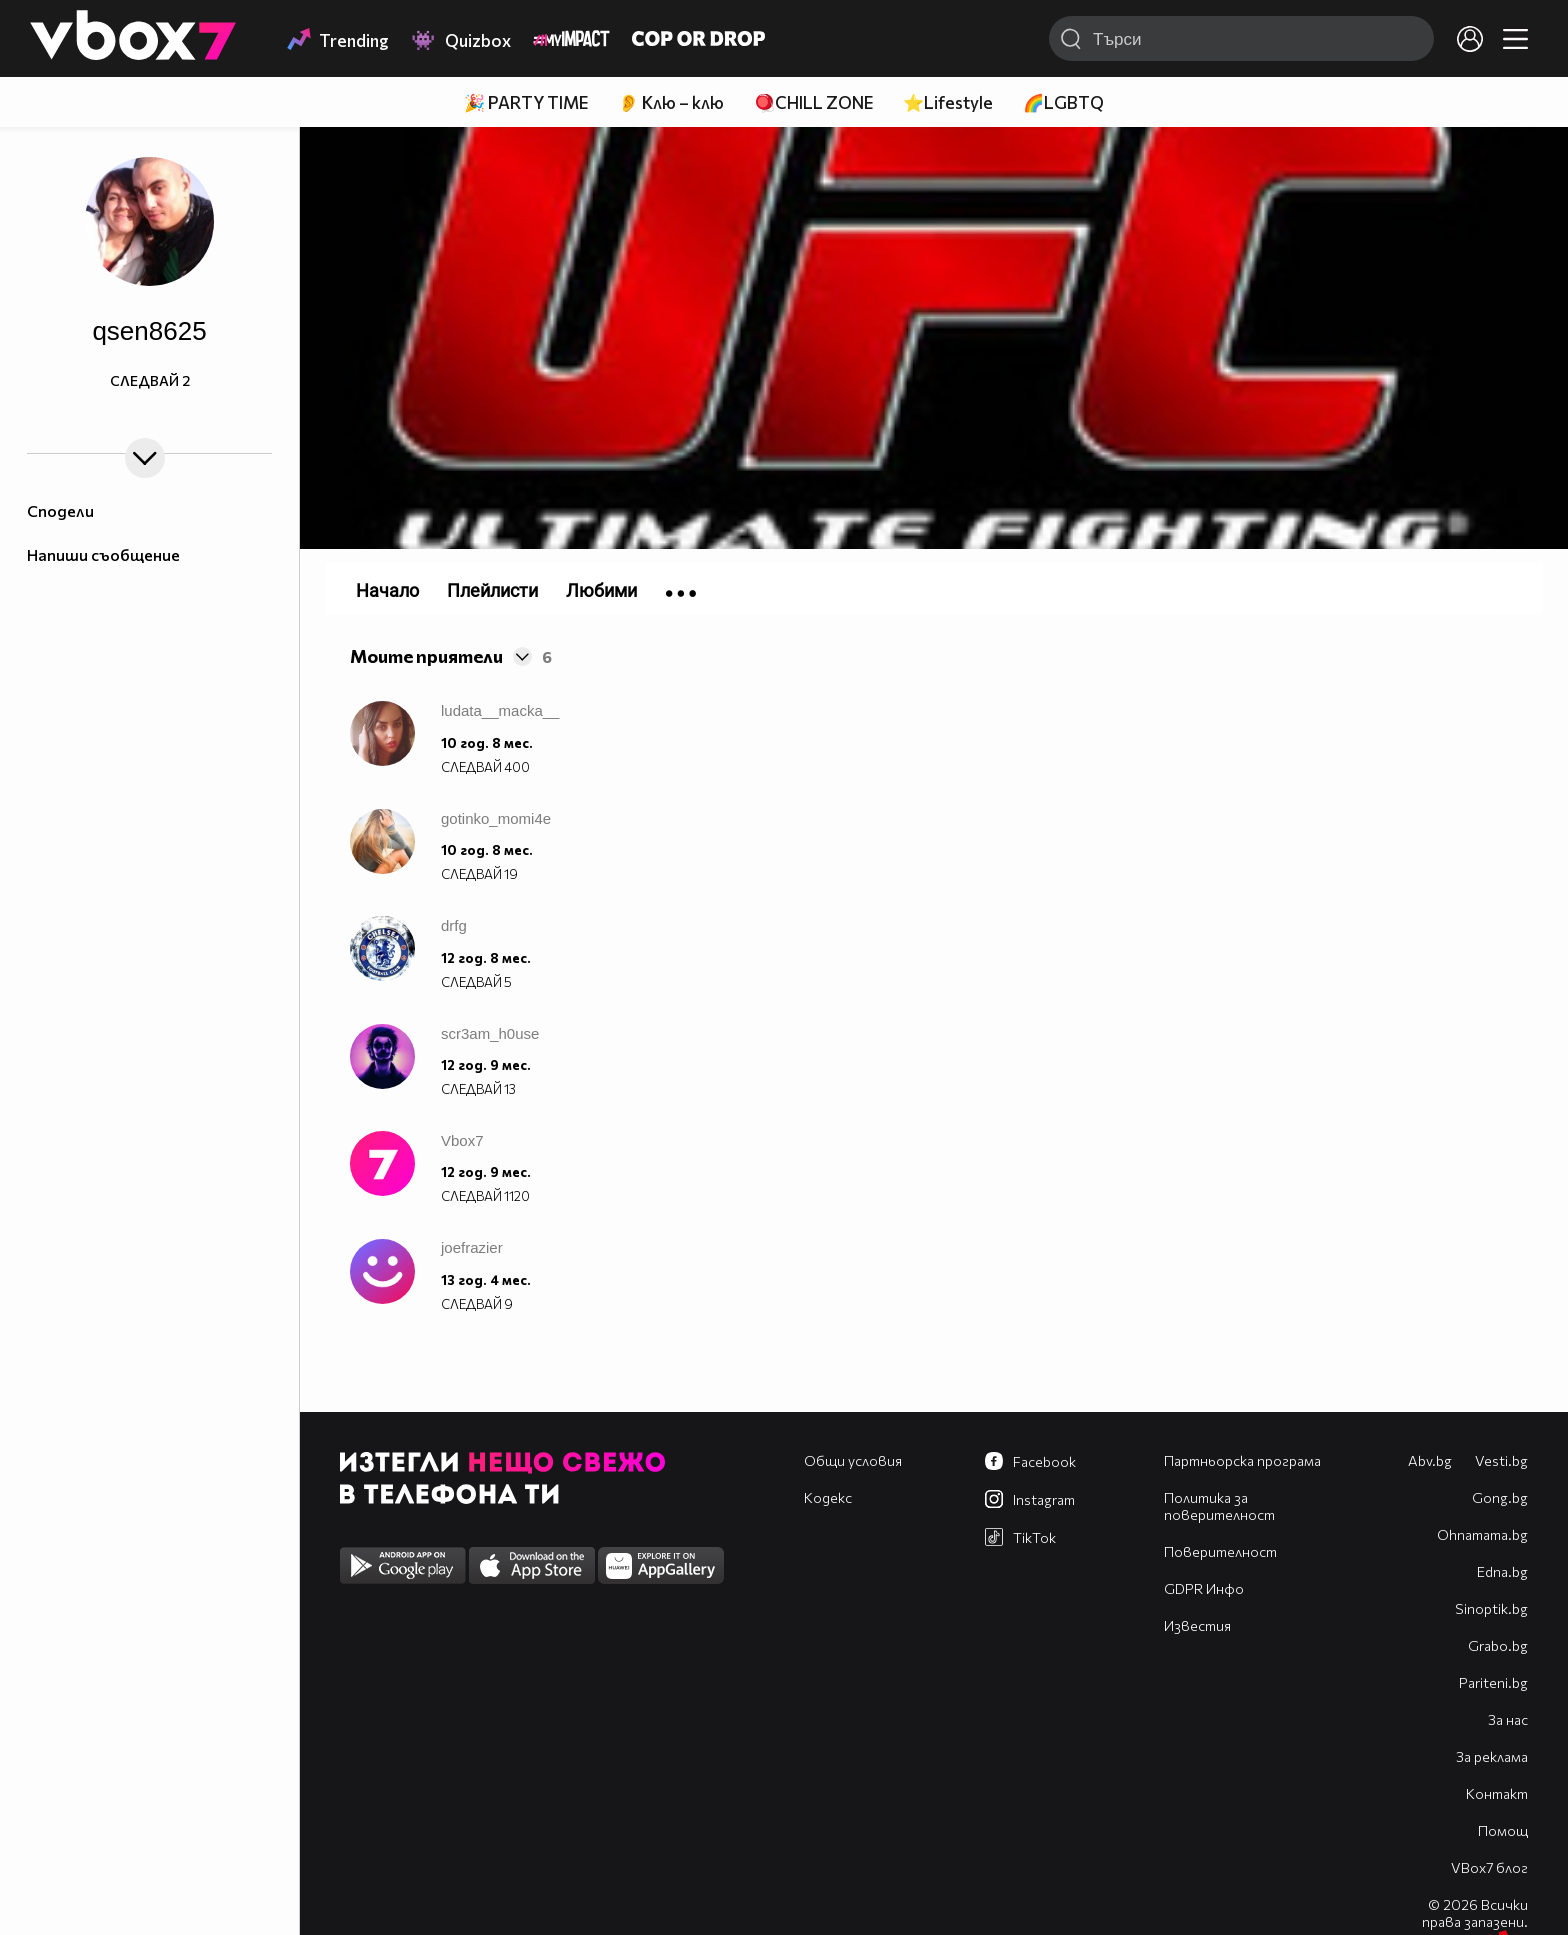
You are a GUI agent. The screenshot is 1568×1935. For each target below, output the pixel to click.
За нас (1508, 1719)
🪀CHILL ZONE (813, 102)
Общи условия (853, 1460)
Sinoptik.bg (1491, 1608)
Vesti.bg (1501, 1460)
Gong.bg (1500, 1497)
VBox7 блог (1489, 1867)
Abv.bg (1430, 1460)
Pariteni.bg (1493, 1682)
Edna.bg (1502, 1571)
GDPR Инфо (1204, 1588)
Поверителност (1220, 1551)
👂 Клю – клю (671, 102)
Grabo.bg (1498, 1645)
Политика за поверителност (1219, 1506)
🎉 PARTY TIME (526, 102)
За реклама (1492, 1756)
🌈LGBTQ (1063, 102)
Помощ (1503, 1830)
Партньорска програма (1242, 1460)
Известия (1197, 1625)
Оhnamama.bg (1482, 1534)
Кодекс (828, 1497)
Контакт (1497, 1793)
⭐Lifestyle (948, 102)
